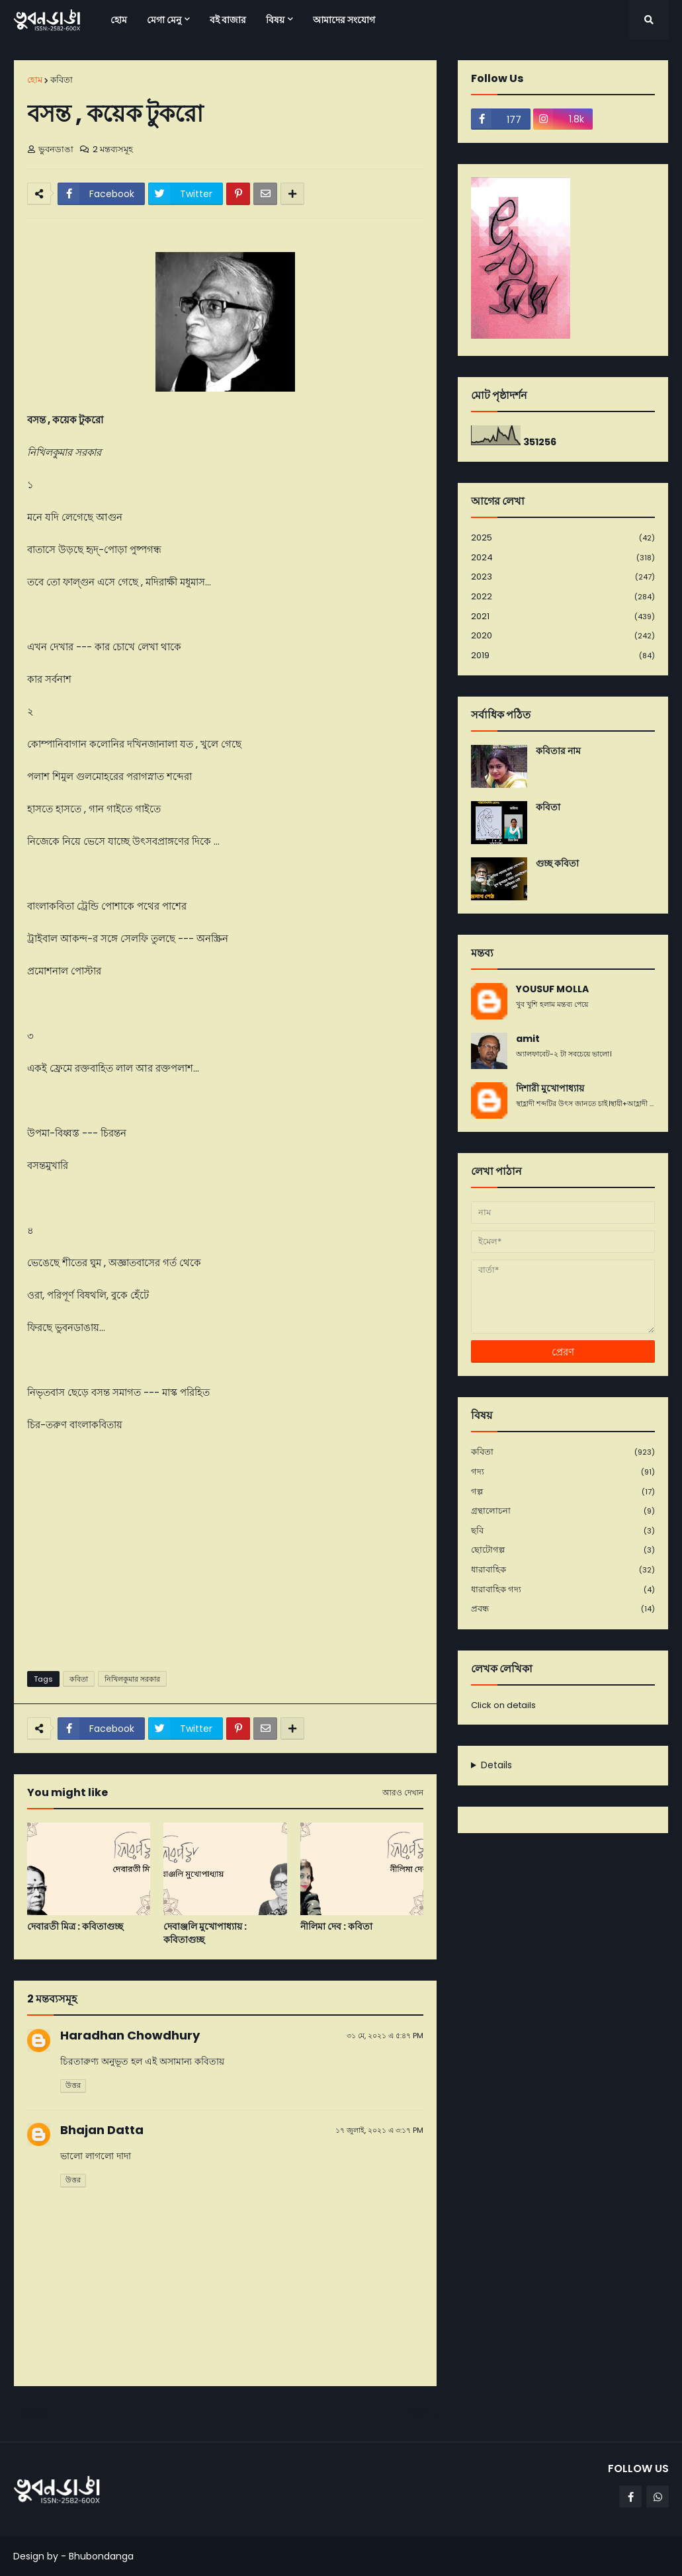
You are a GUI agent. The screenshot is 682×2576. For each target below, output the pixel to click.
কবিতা (61, 79)
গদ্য (563, 1472)
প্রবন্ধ (563, 1608)
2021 (563, 617)
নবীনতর (34, 2413)
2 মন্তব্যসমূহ (113, 149)
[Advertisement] (225, 1558)
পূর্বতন (419, 2413)
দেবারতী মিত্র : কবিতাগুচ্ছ (75, 1926)
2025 (563, 538)
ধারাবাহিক (563, 1570)
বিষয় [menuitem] (275, 19)
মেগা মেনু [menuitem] (164, 19)
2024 (563, 558)
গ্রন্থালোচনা (563, 1511)
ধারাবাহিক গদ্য (563, 1590)
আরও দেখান (402, 1792)
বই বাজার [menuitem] (228, 19)
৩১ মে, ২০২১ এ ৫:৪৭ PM (385, 2035)
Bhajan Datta (102, 2130)
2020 (563, 636)
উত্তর (73, 2085)
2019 (563, 655)
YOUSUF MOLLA (552, 989)
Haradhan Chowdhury (130, 2035)
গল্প (563, 1492)
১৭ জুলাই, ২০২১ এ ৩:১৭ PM (379, 2130)
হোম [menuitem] (118, 19)
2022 (563, 597)
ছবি (563, 1531)
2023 (563, 577)
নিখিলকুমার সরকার (132, 1679)
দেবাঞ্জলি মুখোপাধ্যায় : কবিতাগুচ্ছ (205, 1933)
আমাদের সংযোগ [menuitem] (344, 19)
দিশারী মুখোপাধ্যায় (550, 1088)
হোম (34, 79)
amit (528, 1039)
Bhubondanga (101, 2556)
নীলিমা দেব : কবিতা (336, 1926)
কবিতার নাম (558, 751)
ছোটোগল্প (563, 1550)
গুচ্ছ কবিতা (557, 863)
